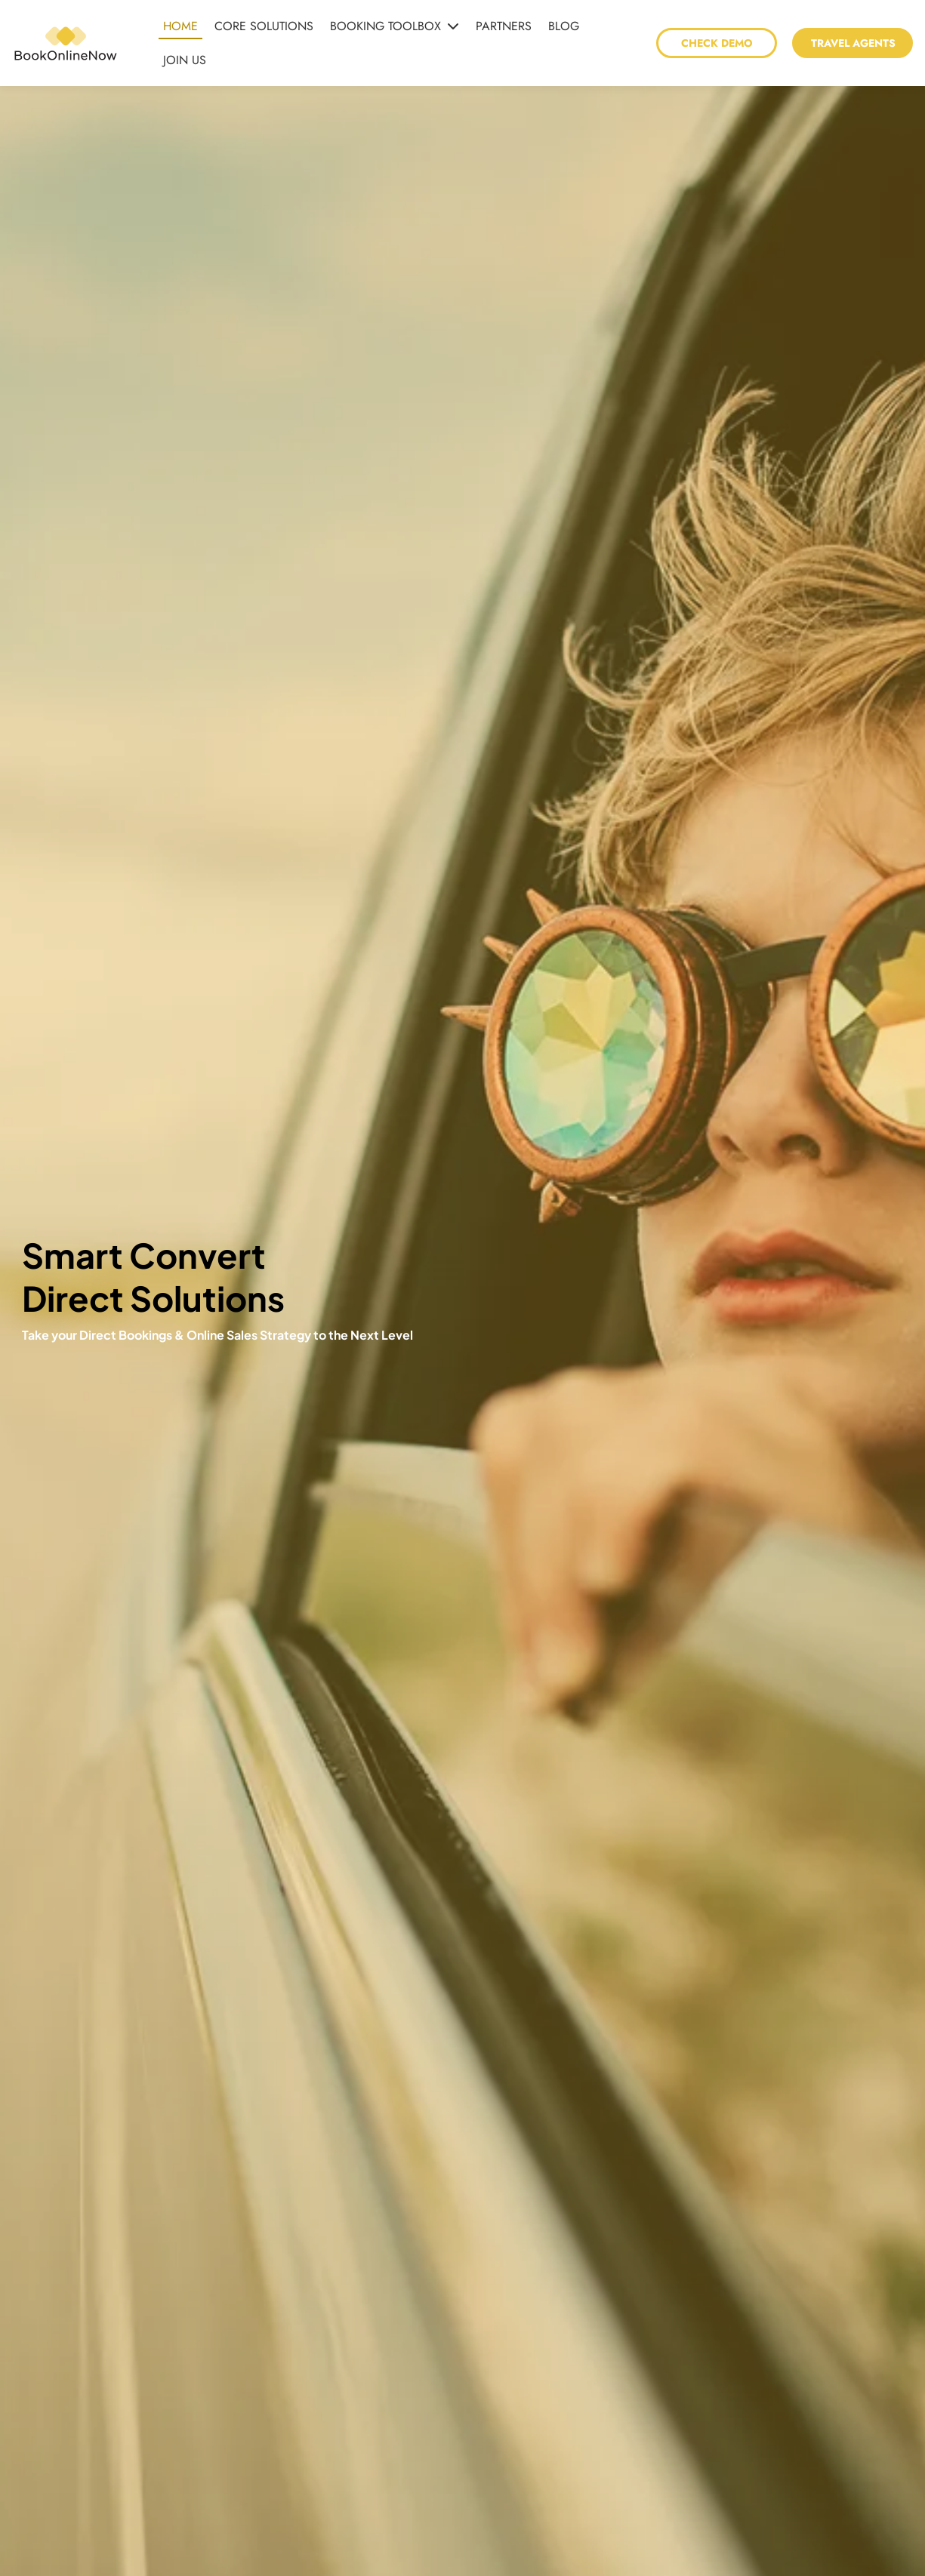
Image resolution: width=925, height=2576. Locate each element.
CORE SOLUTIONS (263, 26)
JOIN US (184, 60)
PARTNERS (504, 26)
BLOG (563, 26)
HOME (180, 26)
